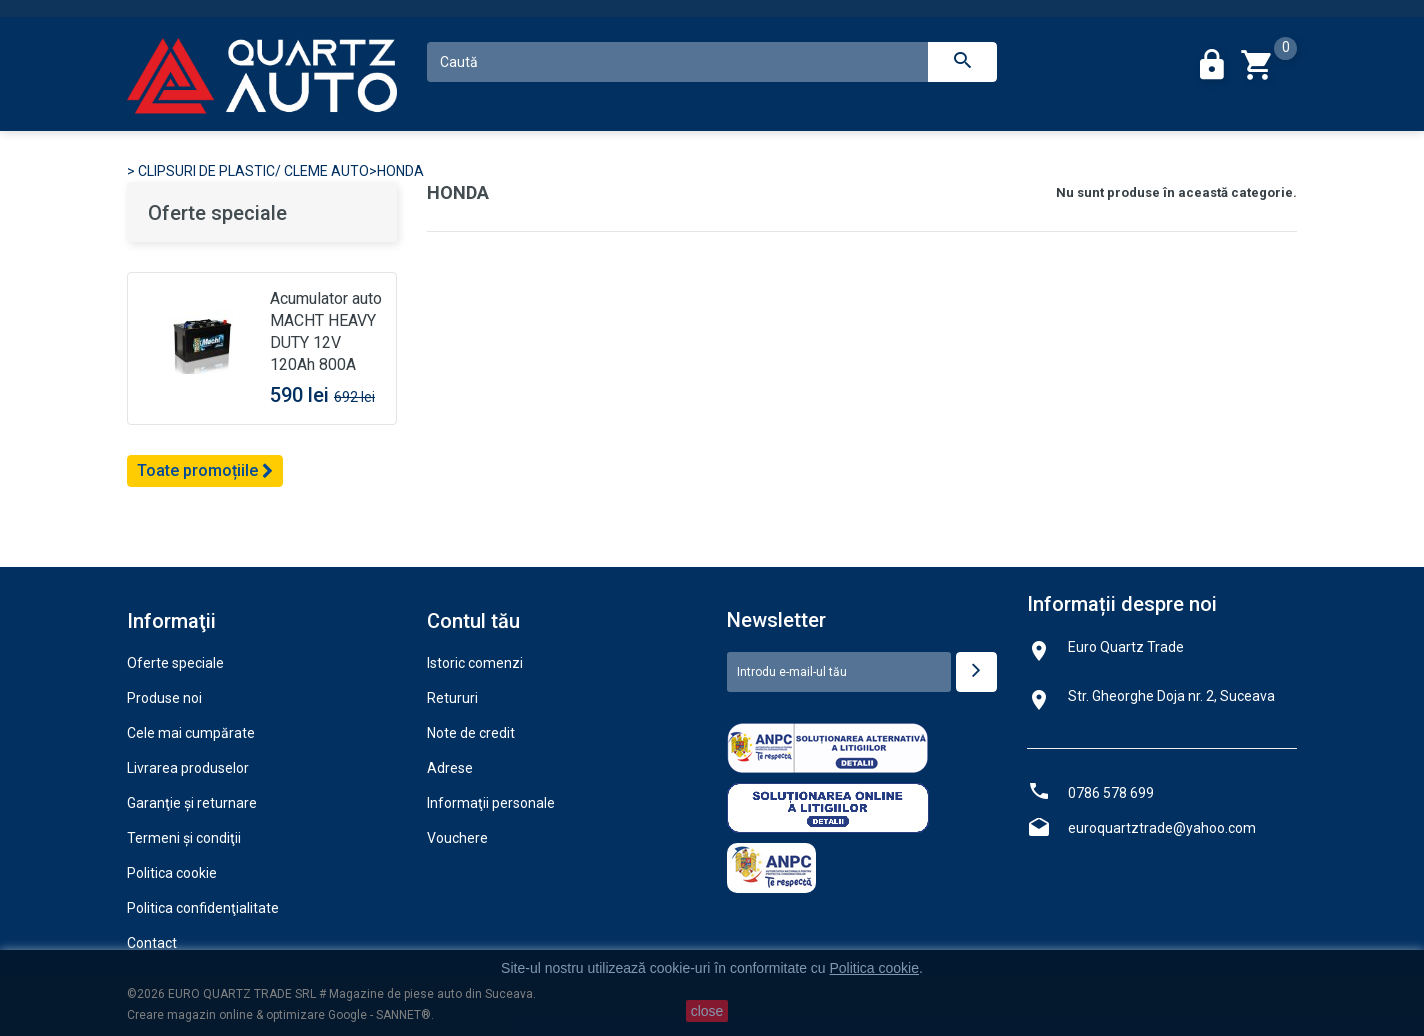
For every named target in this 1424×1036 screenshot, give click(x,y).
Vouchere (457, 838)
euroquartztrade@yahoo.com (1162, 828)
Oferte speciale (217, 213)
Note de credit (471, 733)
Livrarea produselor (188, 768)
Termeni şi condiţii (184, 838)
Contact (152, 943)
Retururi (452, 698)
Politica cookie (172, 873)
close (707, 1011)
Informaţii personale (491, 803)
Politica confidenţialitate (203, 908)
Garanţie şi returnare (192, 803)
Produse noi (164, 698)
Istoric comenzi (475, 663)
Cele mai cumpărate (191, 733)
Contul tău (473, 621)
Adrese (450, 768)
